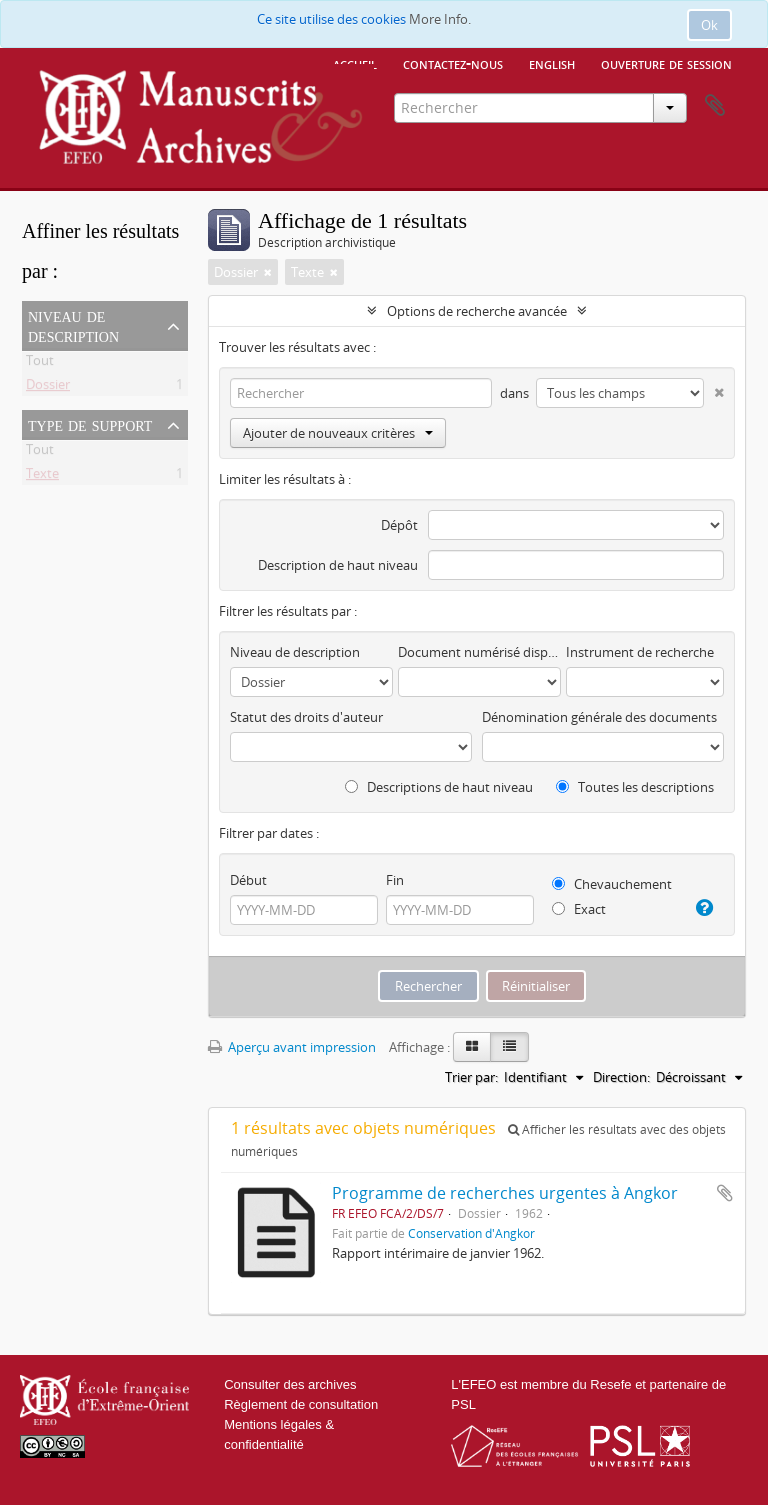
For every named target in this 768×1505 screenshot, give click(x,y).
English (552, 63)
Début (248, 880)
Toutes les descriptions (635, 787)
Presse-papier (715, 106)
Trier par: (471, 1077)
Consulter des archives (290, 1384)
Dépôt (399, 525)
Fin (395, 880)
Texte (42, 477)
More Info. (440, 19)
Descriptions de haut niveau (439, 787)
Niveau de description (73, 325)
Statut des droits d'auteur (306, 717)
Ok (709, 25)
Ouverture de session (666, 63)
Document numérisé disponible (479, 652)
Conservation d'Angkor (471, 1233)
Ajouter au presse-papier (725, 1193)
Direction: (621, 1077)
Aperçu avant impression (292, 1047)
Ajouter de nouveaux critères (338, 433)
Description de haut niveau (338, 565)
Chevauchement (612, 884)
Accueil (355, 63)
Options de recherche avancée (477, 311)
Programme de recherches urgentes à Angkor (505, 1193)
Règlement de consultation (301, 1404)
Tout (40, 364)
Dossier (48, 388)
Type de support (90, 424)
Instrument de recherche (640, 652)
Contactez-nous (453, 63)
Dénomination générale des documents (599, 717)
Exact (579, 909)
